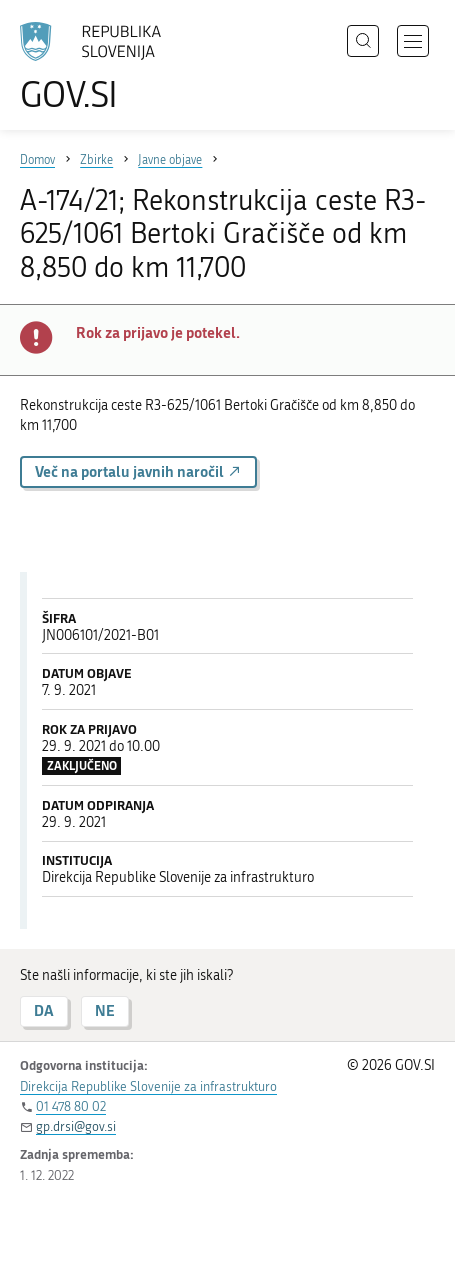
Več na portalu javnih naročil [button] (138, 471)
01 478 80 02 (71, 1106)
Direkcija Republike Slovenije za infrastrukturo (148, 1086)
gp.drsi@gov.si (76, 1126)
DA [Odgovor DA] (44, 1010)
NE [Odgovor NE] (105, 1010)
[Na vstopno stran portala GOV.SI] (100, 67)
